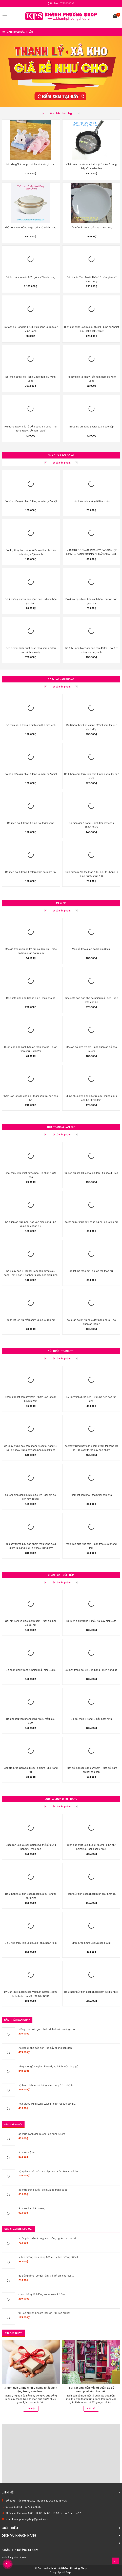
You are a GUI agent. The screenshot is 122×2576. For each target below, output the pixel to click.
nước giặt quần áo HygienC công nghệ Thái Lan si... (48, 2238)
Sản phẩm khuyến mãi (18, 2229)
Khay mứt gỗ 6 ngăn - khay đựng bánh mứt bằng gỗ (48, 2066)
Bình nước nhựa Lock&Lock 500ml (91, 1942)
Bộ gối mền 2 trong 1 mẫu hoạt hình (91, 1718)
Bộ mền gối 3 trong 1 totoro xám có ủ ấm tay (30, 872)
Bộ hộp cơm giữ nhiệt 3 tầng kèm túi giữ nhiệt (31, 501)
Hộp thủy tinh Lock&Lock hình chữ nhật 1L (91, 1893)
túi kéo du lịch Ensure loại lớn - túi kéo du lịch (44, 2312)
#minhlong (7, 2557)
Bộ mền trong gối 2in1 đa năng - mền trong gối (91, 1669)
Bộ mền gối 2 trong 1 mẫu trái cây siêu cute (91, 1620)
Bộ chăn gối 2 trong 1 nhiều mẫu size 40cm (30, 1669)
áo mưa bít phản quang (31, 2208)
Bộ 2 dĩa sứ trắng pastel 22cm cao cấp (91, 426)
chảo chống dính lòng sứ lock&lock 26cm (42, 2294)
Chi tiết (31, 2408)
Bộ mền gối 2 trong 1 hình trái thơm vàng (30, 823)
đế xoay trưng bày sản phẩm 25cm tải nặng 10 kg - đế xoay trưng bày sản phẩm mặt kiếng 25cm (30, 1449)
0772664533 (67, 3)
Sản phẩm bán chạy (17, 2020)
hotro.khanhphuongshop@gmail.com (27, 2519)
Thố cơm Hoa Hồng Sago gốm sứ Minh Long (30, 227)
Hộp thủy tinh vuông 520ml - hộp (91, 501)
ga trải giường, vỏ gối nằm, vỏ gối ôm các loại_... (46, 2275)
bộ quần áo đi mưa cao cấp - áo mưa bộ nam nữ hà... (49, 2171)
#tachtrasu (20, 2557)
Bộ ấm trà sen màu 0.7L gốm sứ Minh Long (30, 277)
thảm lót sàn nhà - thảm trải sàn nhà (91, 1494)
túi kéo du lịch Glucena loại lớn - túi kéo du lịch (91, 1172)
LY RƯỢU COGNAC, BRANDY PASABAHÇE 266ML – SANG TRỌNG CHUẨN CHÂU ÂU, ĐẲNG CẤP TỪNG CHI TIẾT (91, 554)
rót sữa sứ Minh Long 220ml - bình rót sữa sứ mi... (47, 2103)
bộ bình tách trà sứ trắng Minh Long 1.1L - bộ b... (46, 2085)
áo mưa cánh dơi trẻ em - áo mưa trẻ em (41, 2133)
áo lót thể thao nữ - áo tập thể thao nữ (91, 1270)
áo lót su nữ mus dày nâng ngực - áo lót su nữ (91, 1221)
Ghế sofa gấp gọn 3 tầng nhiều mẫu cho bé (30, 998)
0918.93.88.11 (14, 2506)
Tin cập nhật (13, 2333)
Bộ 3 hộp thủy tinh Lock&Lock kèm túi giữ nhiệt (91, 1991)
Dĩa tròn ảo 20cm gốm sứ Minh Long (92, 227)
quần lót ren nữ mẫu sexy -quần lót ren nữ (31, 1319)
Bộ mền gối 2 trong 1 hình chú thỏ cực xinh (30, 164)
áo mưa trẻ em (26, 2152)
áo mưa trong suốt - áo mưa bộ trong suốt (42, 2189)
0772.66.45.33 (33, 2506)
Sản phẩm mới (13, 2124)
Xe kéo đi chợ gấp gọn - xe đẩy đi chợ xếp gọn (45, 2047)
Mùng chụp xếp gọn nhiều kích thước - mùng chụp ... (48, 2029)
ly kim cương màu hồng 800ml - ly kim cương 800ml (48, 2257)
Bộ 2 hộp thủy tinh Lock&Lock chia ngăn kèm (31, 1942)
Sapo (69, 2572)
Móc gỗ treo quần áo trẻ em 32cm (91, 949)
